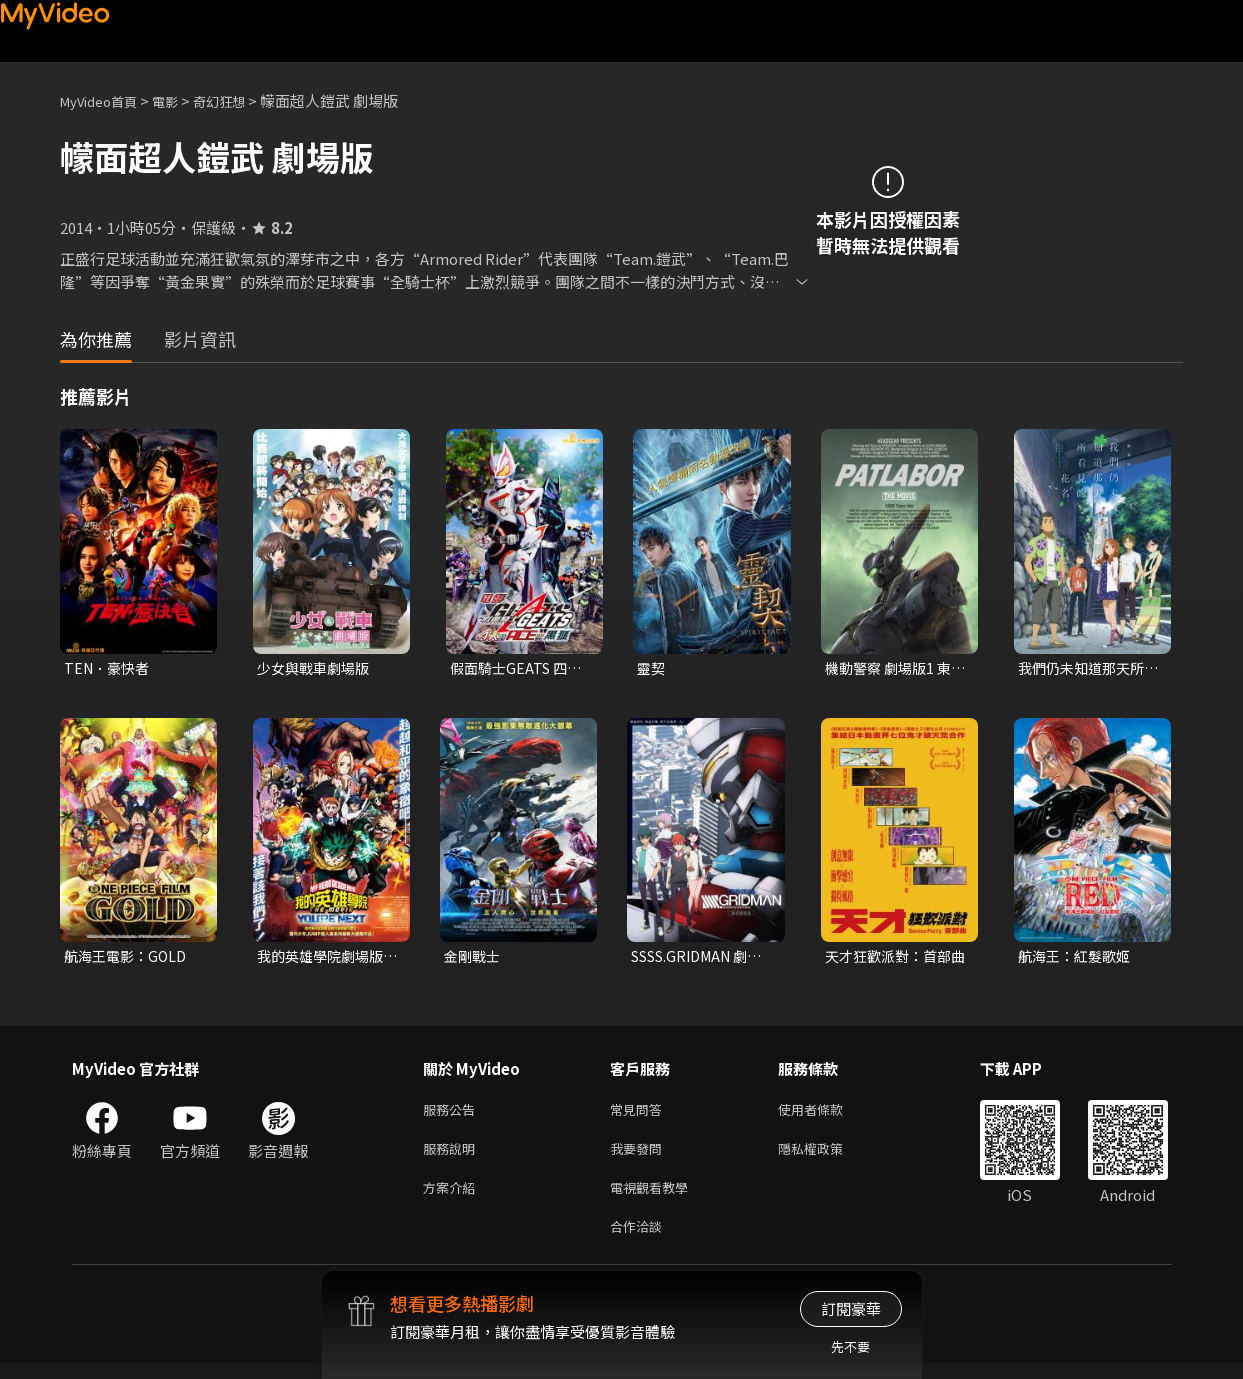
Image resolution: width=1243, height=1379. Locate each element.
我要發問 (640, 1156)
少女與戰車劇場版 (317, 668)
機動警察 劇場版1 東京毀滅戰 (892, 669)
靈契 (652, 668)
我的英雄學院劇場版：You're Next (317, 959)
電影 (181, 100)
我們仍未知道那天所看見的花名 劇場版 (1085, 669)
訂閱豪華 (851, 1308)
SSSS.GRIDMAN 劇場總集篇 (696, 959)
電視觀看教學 (655, 1198)
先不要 (850, 1346)
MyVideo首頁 (105, 100)
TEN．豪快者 (109, 668)
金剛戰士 (474, 958)
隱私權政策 (827, 1156)
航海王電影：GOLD (129, 958)
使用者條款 (827, 1114)
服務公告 (453, 1114)
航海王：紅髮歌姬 (1078, 958)
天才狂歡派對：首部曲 (892, 959)
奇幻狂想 (241, 100)
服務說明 (453, 1156)
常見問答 (640, 1114)
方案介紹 (453, 1198)
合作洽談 (640, 1240)
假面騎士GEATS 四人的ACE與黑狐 (519, 669)
